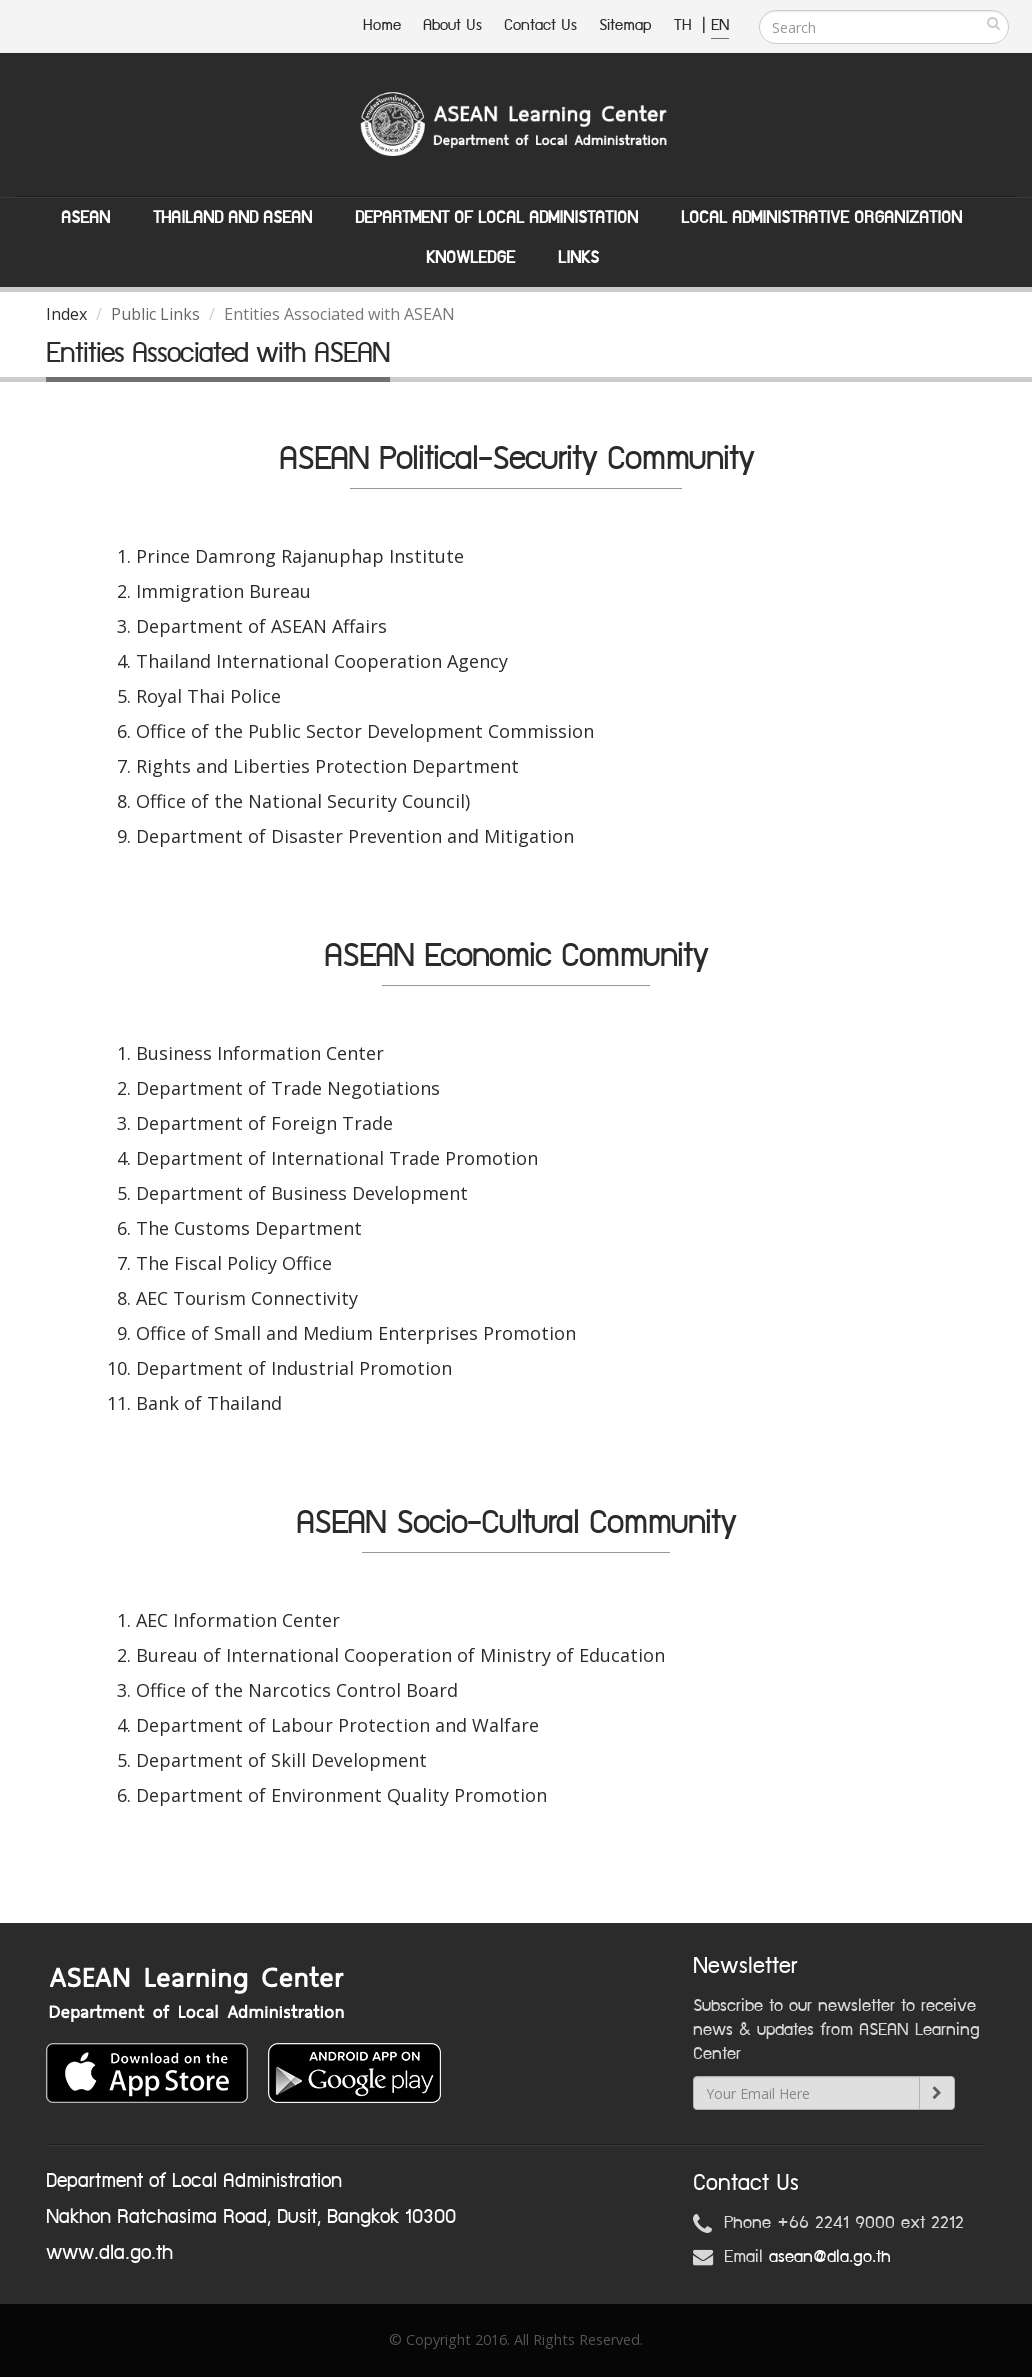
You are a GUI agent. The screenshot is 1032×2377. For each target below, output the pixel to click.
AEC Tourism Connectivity (247, 1298)
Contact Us (540, 25)
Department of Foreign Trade (264, 1123)
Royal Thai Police (208, 696)
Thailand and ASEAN (232, 218)
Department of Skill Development (281, 1760)
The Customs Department (249, 1228)
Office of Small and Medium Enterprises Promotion (356, 1333)
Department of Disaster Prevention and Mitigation (355, 836)
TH (685, 25)
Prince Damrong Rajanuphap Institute (300, 556)
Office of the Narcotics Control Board (297, 1690)
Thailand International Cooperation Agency (322, 661)
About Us (452, 25)
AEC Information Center (238, 1620)
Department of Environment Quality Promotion (341, 1795)
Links (578, 258)
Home (382, 25)
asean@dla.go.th (830, 2257)
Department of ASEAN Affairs (261, 626)
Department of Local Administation (496, 218)
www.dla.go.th (109, 2253)
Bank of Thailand (209, 1403)
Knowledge (470, 258)
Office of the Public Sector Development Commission (365, 731)
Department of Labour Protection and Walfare (337, 1725)
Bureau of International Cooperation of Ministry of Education (400, 1655)
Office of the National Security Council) (303, 801)
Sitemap (625, 25)
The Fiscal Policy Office (234, 1263)
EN (720, 25)
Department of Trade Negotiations (288, 1088)
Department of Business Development (302, 1193)
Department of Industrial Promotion (294, 1368)
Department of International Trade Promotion (337, 1158)
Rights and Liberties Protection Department (327, 766)
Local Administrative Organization (821, 218)
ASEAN (85, 218)
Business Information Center (260, 1053)
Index (66, 314)
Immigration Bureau (223, 591)
